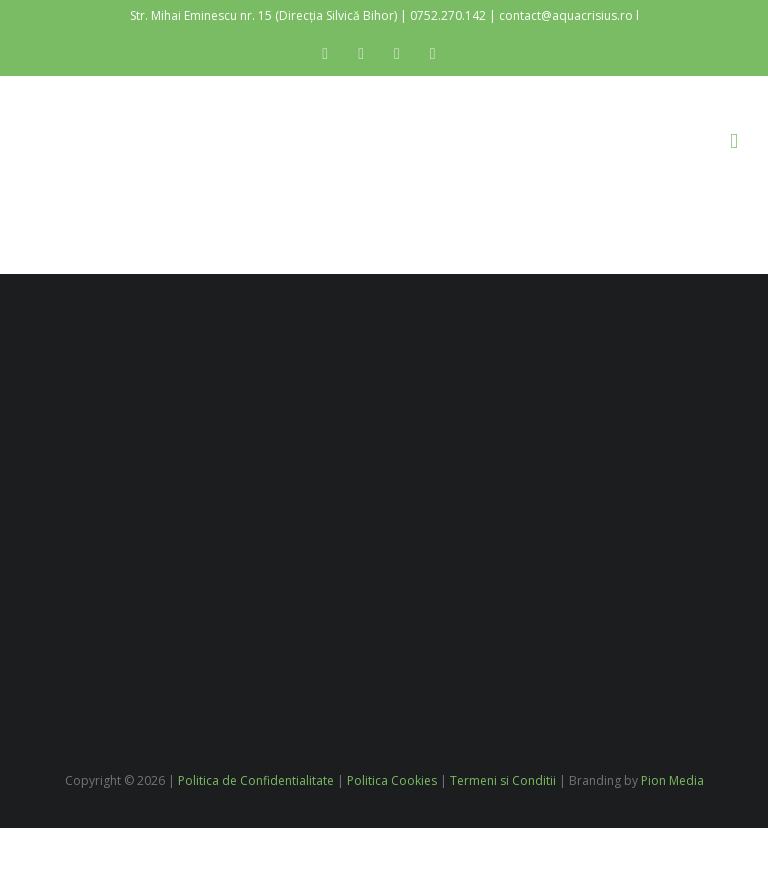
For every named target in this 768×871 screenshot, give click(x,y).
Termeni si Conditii (503, 780)
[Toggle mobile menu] (734, 141)
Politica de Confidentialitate (256, 780)
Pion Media (672, 780)
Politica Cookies (392, 780)
